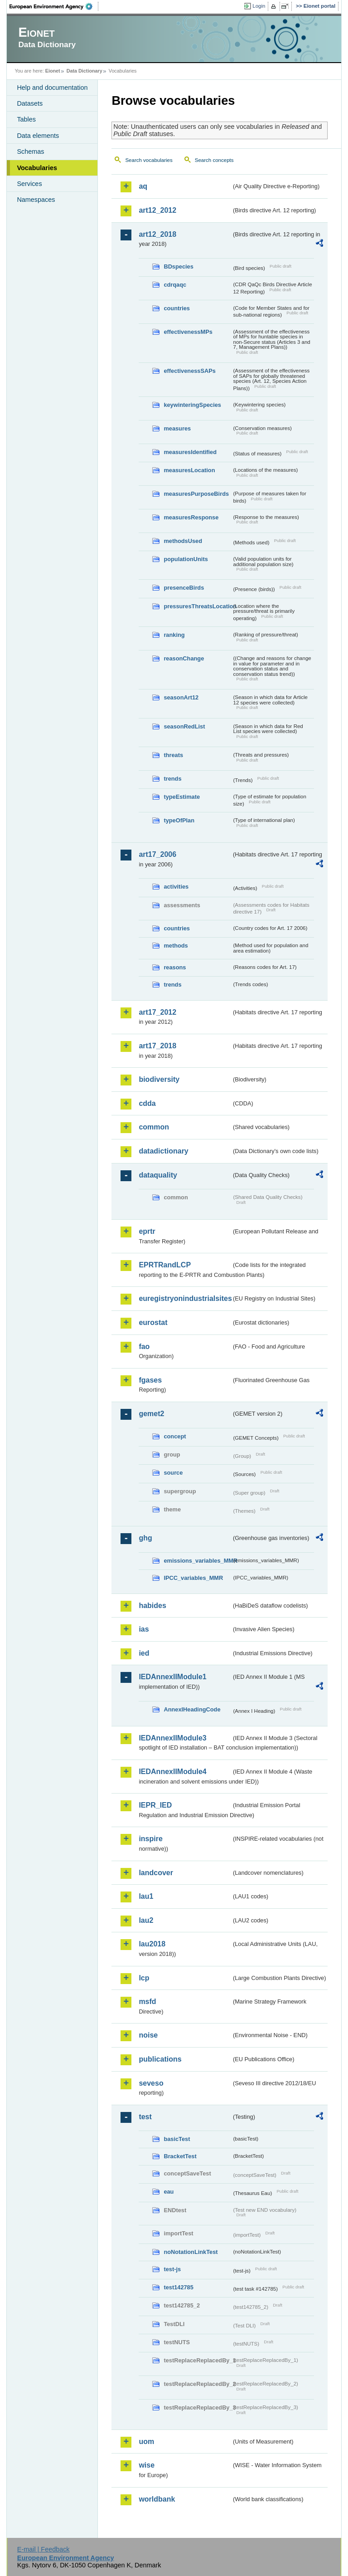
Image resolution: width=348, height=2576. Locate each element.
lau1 (146, 1896)
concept (175, 1436)
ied (144, 1653)
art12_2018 (157, 234)
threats (173, 755)
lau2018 (152, 1944)
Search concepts (214, 160)
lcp (144, 1978)
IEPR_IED (155, 1805)
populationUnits (186, 559)
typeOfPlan (179, 820)
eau (169, 2191)
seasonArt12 (181, 697)
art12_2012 (157, 210)
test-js (172, 2269)
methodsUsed (183, 541)
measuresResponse (191, 517)
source (173, 1472)
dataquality (158, 1175)
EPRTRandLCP (165, 1265)
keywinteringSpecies (192, 404)
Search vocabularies (148, 160)
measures (177, 428)
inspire (150, 1839)
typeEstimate (182, 796)
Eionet (52, 70)
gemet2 (151, 1414)
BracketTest (180, 2156)
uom (146, 2441)
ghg (145, 1538)
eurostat (153, 1322)
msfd (147, 2001)
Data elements (38, 135)
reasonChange (184, 658)
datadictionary (163, 1151)
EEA (54, 6)
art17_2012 (157, 1012)
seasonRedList (184, 726)
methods (176, 945)
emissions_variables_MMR (198, 1560)
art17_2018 (157, 1046)
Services (29, 183)
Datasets (30, 103)
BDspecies (178, 266)
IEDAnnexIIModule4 (172, 1771)
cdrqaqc (175, 284)
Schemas (30, 151)
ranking (174, 634)
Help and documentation (52, 87)
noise (148, 2035)
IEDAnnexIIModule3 (172, 1738)
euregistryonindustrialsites (185, 1298)
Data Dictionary (84, 70)
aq (143, 186)
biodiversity (159, 1079)
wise (147, 2465)
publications (160, 2059)
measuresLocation (189, 470)
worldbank (157, 2499)
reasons (175, 967)
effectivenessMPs (188, 331)
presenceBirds (184, 587)
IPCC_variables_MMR (193, 1577)
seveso (151, 2083)
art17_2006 (157, 854)
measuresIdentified (190, 452)
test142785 (178, 2287)
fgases (150, 1380)
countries (177, 308)
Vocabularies (37, 167)
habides (152, 1605)
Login (258, 6)
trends (172, 778)
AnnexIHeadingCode (192, 1709)
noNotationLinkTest (191, 2252)
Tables (26, 119)
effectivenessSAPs (190, 370)
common (154, 1127)
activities (176, 886)
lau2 (146, 1920)
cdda (147, 1103)
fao (144, 1346)
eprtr (147, 1231)
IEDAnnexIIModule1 (172, 1677)
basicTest (177, 2139)
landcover (156, 1873)
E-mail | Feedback (43, 2549)
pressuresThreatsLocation (198, 606)
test (145, 2117)
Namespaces (36, 199)
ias (144, 1629)
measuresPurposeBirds (196, 493)
